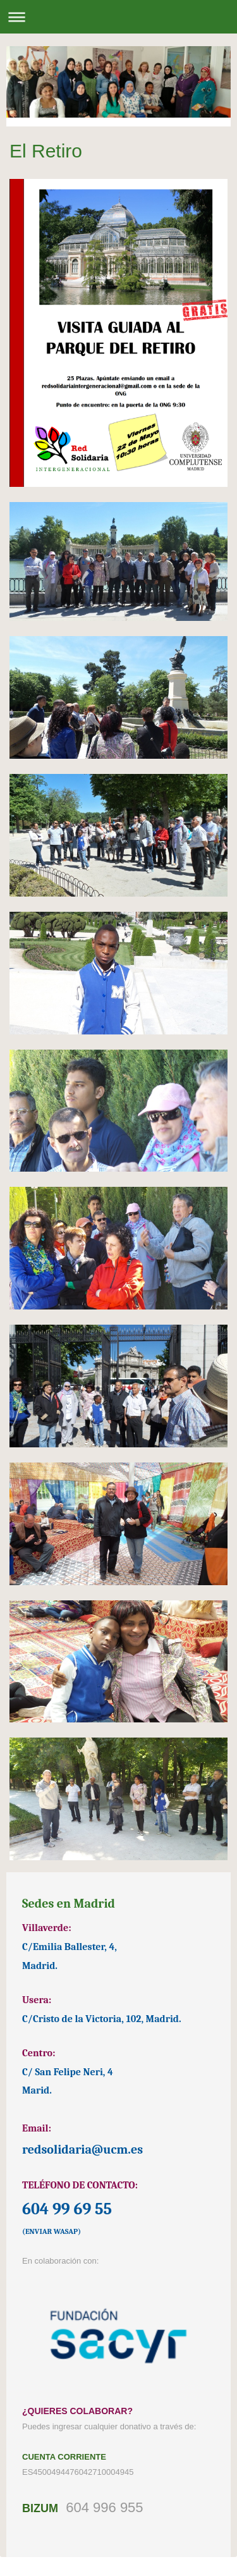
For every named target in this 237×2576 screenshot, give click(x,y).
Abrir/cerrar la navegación (118, 16)
